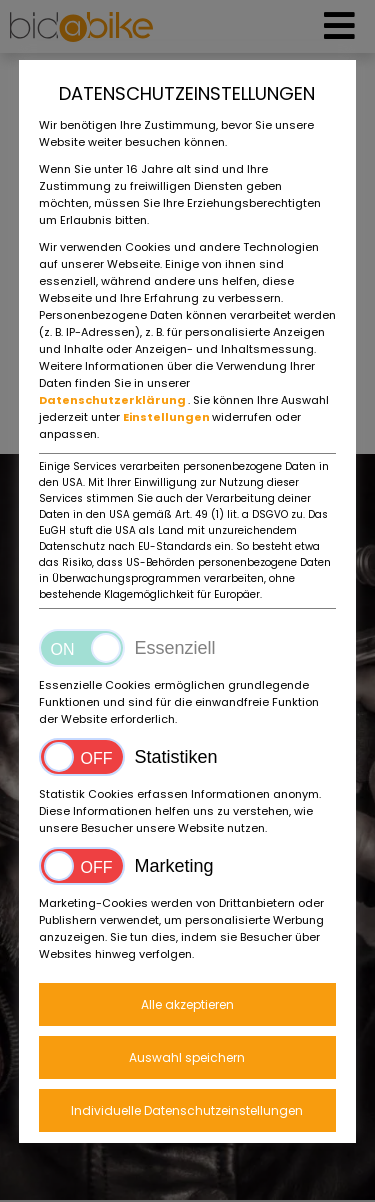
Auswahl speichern (188, 1057)
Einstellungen (167, 417)
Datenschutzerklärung (113, 400)
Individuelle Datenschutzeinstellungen (188, 1110)
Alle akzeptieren (187, 1004)
